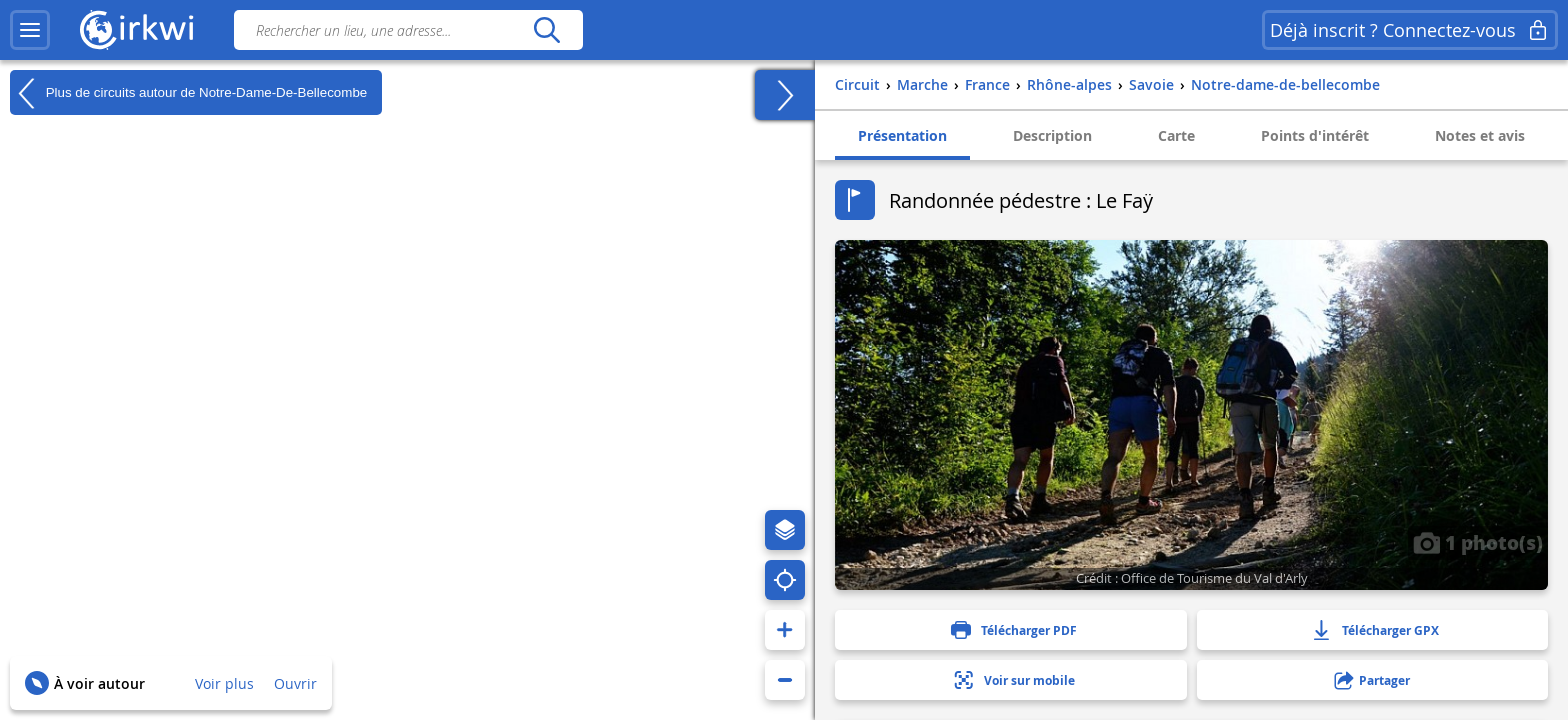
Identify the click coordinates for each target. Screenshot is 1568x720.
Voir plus (224, 683)
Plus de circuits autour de (188, 93)
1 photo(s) (1478, 542)
